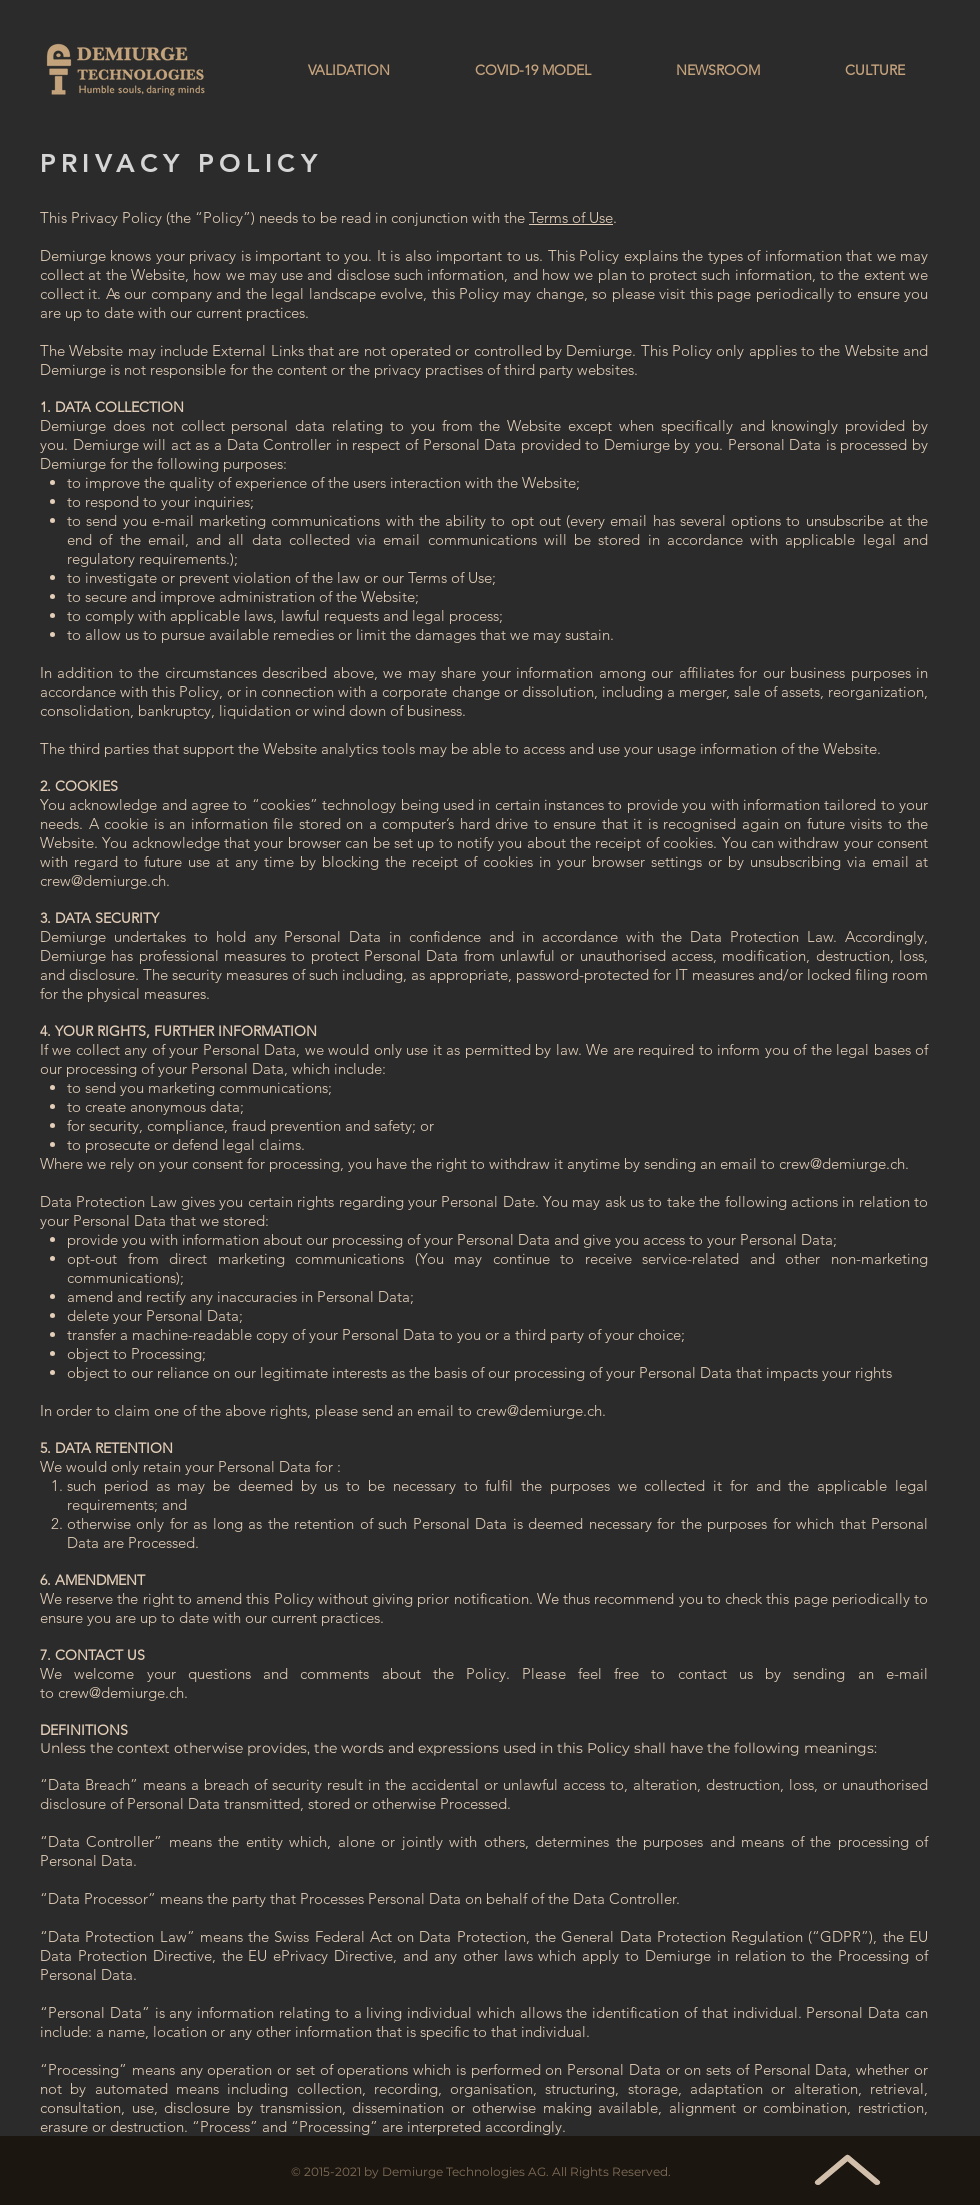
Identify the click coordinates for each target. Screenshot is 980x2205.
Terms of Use (571, 217)
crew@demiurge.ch (103, 880)
